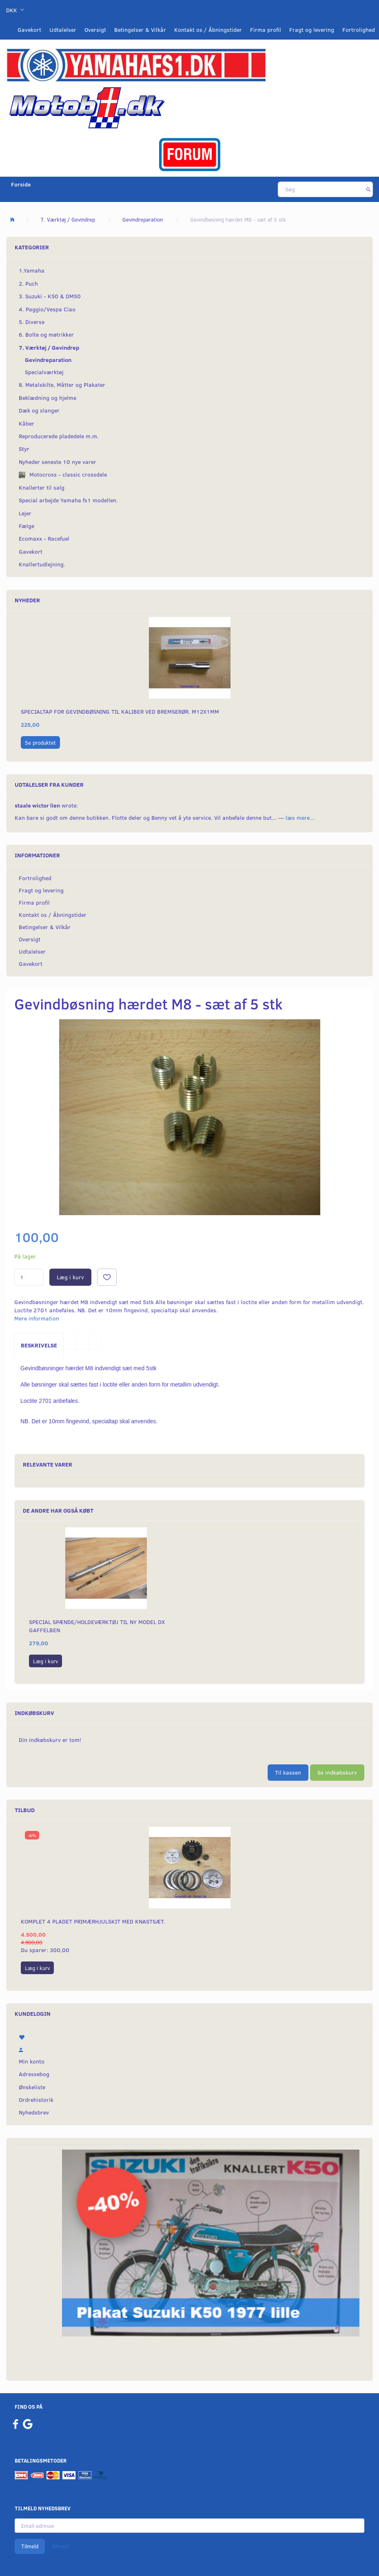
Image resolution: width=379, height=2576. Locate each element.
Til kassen (288, 1772)
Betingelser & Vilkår (140, 29)
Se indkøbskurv (337, 1772)
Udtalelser (62, 29)
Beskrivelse (39, 1345)
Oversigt (95, 29)
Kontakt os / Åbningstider (208, 29)
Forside (21, 184)
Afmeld (60, 2546)
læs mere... (300, 817)
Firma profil (265, 29)
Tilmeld (29, 2546)
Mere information (36, 1318)
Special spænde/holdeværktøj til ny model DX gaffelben (97, 1626)
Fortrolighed (358, 29)
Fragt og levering (311, 29)
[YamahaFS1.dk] (136, 64)
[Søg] (368, 189)
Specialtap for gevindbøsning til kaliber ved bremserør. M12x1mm (120, 711)
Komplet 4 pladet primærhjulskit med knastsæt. (93, 1921)
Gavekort (29, 29)
